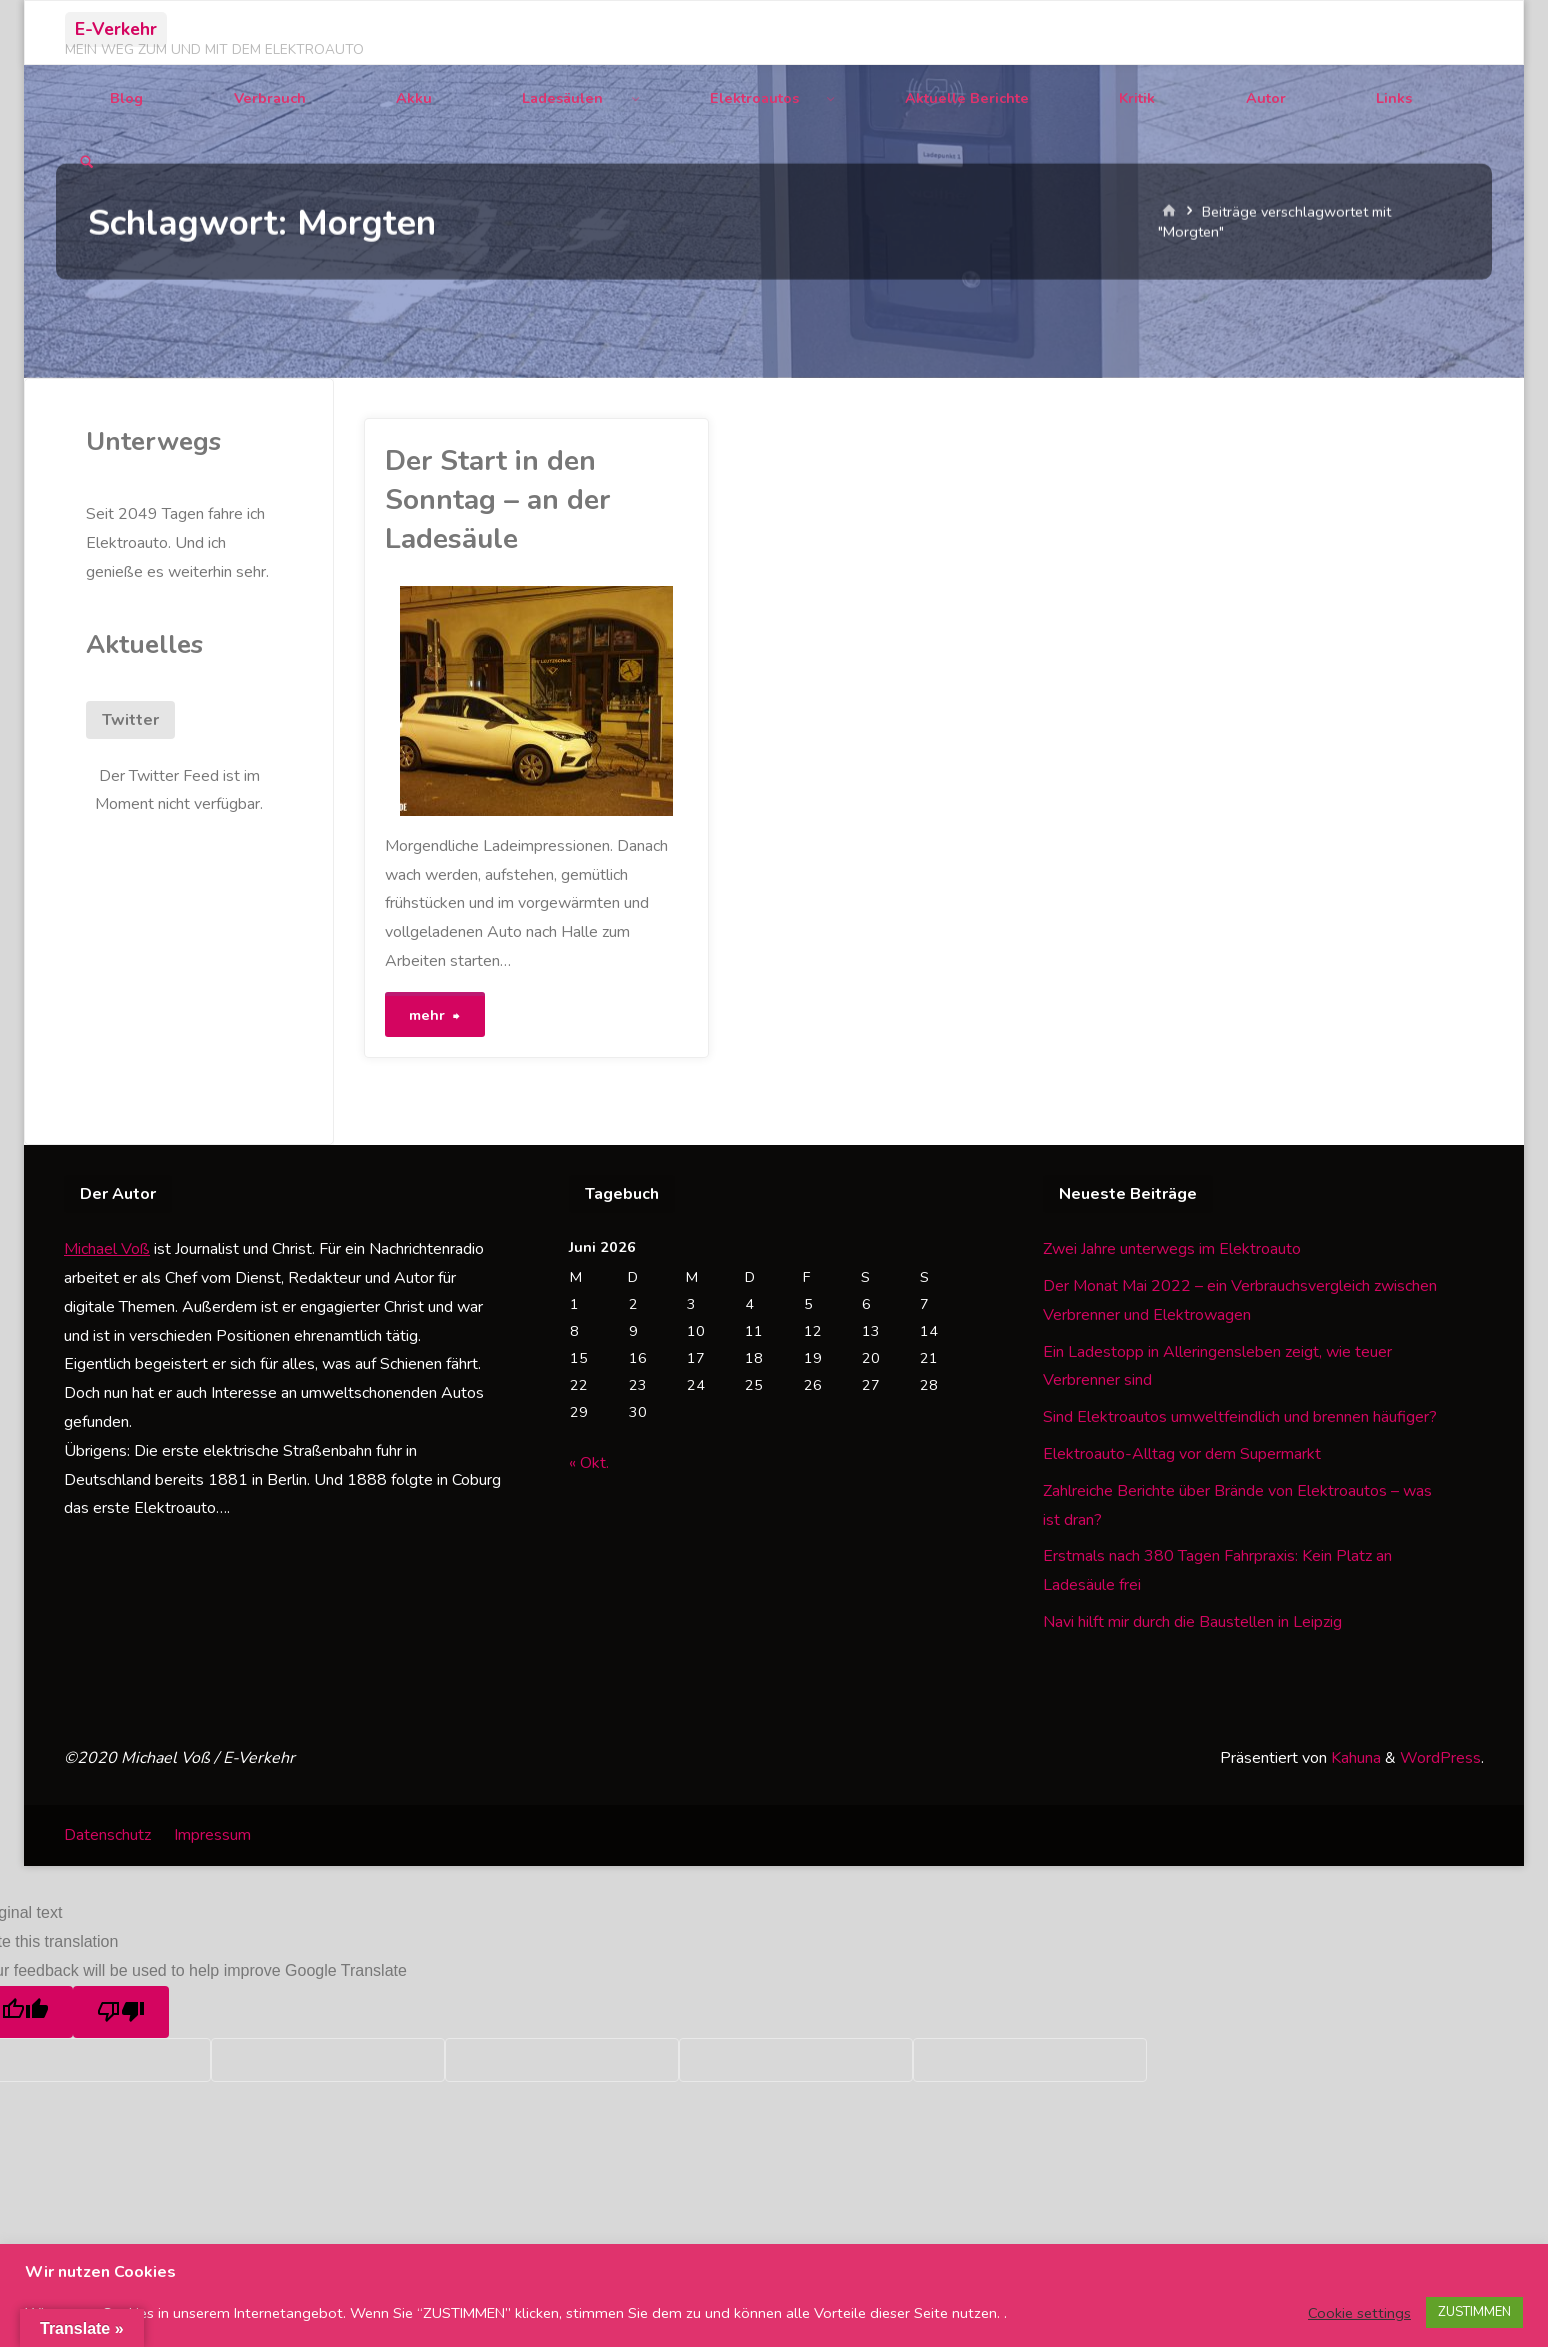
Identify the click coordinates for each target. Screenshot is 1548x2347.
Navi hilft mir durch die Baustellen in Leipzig (1192, 1622)
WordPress (1440, 1758)
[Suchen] (87, 163)
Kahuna (1354, 1758)
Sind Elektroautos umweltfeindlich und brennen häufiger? (1240, 1417)
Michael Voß (107, 1249)
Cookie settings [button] (1359, 2313)
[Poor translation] (121, 2012)
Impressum (212, 1835)
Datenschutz (107, 1835)
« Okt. (589, 1463)
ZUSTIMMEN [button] (1474, 2312)
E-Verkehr (116, 29)
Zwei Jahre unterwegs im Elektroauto (1172, 1249)
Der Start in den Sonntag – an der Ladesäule (497, 500)
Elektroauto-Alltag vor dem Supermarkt (1182, 1454)
